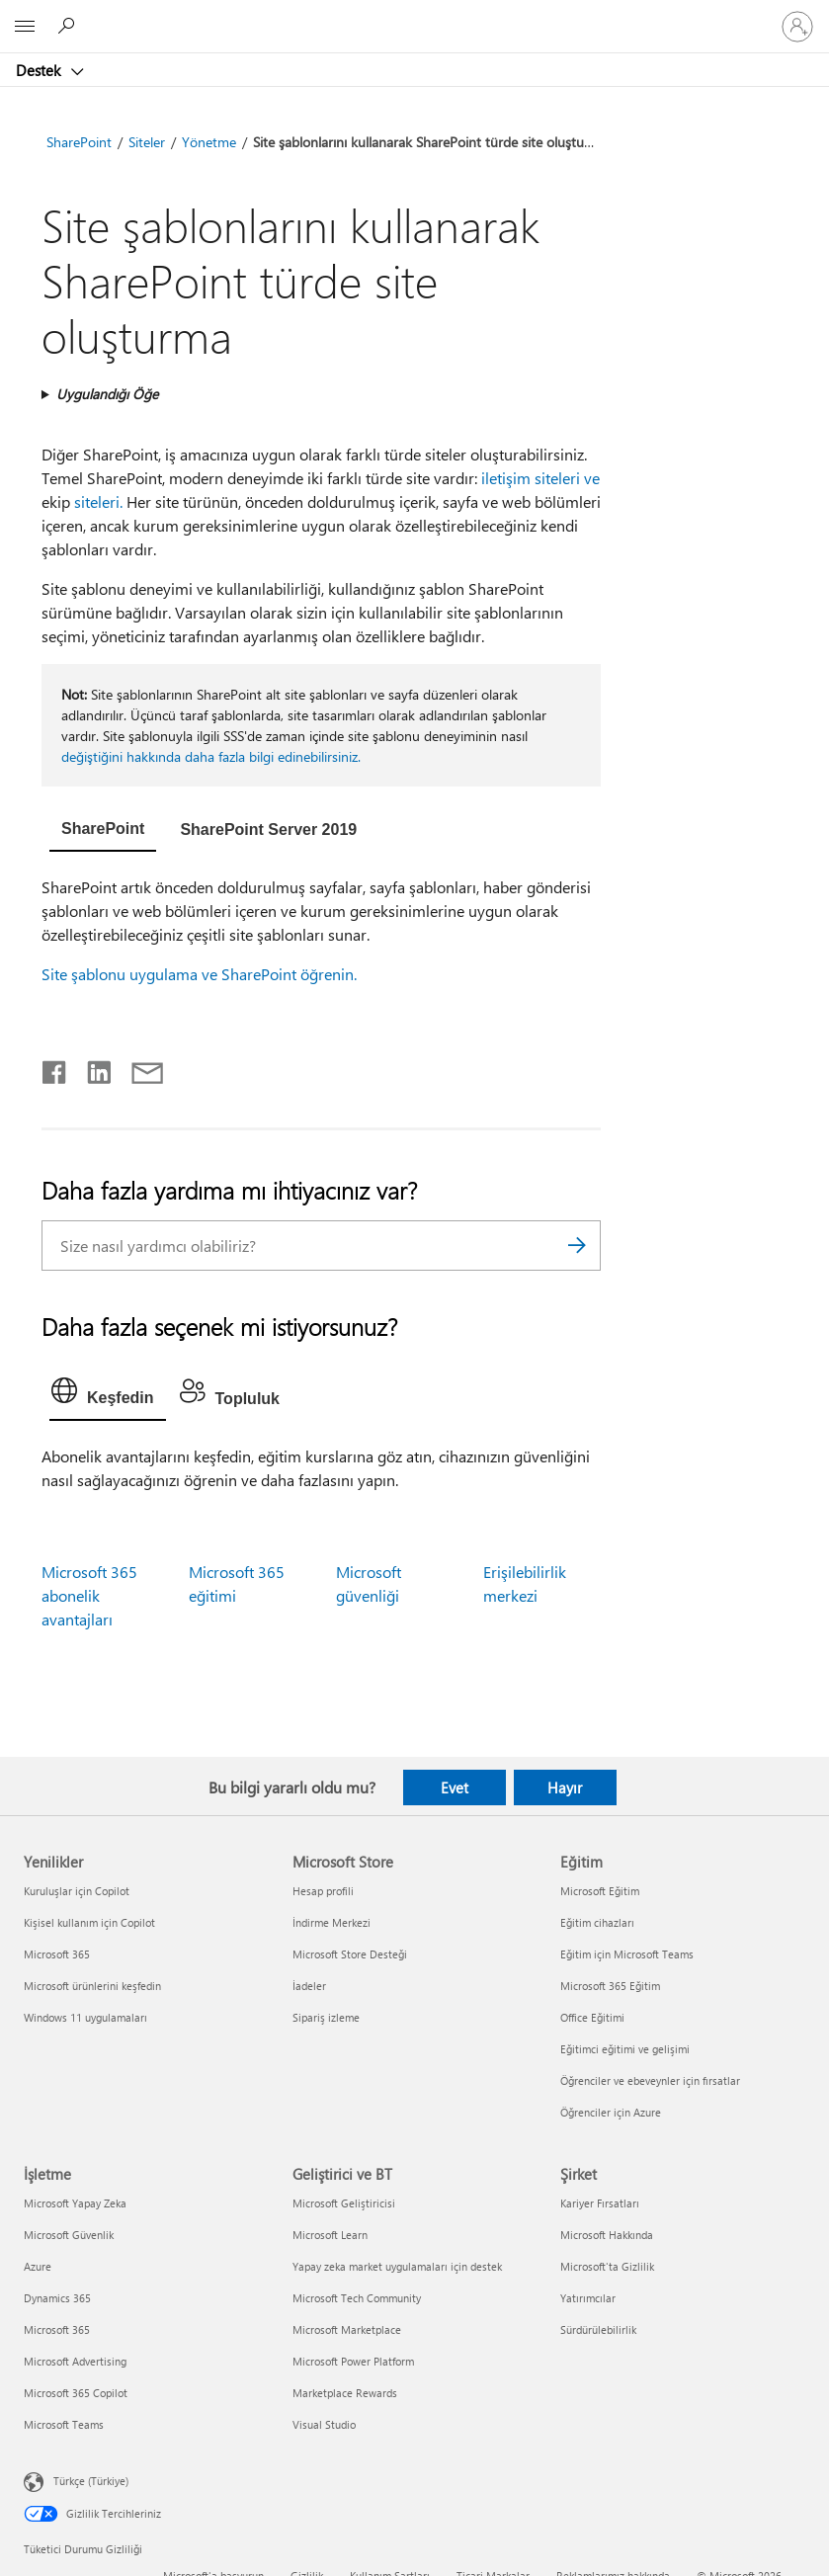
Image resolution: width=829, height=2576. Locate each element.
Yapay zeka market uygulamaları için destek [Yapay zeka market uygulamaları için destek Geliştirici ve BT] (397, 2266)
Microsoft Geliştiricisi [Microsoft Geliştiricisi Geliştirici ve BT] (343, 2203)
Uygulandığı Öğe (107, 393)
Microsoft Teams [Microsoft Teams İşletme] (64, 2424)
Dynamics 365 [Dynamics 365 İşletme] (57, 2297)
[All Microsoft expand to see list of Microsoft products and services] (24, 26)
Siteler (146, 141)
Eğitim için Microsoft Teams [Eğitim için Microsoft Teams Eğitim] (627, 1954)
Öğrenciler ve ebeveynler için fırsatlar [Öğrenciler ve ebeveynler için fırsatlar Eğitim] (650, 2080)
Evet (454, 1787)
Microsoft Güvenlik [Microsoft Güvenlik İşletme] (69, 2234)
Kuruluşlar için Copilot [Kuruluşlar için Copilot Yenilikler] (76, 1890)
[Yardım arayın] (69, 26)
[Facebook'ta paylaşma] (55, 1068)
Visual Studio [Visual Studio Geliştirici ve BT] (324, 2424)
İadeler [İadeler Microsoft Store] (309, 1985)
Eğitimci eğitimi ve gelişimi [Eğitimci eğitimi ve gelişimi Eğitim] (625, 2048)
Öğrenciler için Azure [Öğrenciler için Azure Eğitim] (610, 2112)
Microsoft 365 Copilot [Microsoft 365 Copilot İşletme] (75, 2392)
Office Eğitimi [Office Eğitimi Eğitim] (592, 2017)
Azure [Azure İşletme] (37, 2266)
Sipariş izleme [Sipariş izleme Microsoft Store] (326, 2017)
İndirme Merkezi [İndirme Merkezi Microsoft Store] (331, 1922)
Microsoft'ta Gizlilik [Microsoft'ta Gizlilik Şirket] (607, 2266)
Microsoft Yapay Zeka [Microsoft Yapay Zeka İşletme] (75, 2203)
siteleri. (98, 501)
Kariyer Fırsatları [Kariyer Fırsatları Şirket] (599, 2203)
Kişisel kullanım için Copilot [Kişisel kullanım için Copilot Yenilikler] (89, 1922)
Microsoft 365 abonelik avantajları (89, 1595)
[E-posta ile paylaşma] (138, 1068)
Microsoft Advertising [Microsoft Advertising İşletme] (75, 2361)
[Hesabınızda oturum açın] (797, 26)
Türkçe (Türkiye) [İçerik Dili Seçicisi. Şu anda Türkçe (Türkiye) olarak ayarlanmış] (90, 2480)
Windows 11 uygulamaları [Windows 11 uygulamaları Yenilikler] (85, 2017)
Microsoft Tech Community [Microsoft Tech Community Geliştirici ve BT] (356, 2297)
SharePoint (79, 141)
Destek (40, 70)
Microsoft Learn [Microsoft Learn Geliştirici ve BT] (330, 2234)
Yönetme (209, 141)
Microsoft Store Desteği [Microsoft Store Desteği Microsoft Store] (349, 1954)
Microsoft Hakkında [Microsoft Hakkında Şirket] (606, 2234)
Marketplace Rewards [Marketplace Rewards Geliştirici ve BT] (344, 2392)
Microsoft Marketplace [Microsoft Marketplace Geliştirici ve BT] (346, 2329)
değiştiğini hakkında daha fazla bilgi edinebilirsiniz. (211, 756)
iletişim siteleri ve (540, 477)
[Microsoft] (414, 15)
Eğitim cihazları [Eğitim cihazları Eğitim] (597, 1922)
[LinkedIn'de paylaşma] (91, 1068)
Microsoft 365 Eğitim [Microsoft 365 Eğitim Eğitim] (610, 1985)
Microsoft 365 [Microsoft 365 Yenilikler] (57, 1954)
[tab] (102, 831)
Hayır (564, 1787)
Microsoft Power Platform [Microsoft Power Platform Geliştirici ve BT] (353, 2361)
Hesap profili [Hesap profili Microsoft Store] (323, 1890)
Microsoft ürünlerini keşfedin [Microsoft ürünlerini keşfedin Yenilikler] (92, 1985)
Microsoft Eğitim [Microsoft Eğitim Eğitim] (599, 1890)
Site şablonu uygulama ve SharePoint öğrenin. (199, 973)
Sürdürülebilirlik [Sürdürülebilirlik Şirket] (598, 2329)
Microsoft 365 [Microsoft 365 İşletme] (57, 2329)
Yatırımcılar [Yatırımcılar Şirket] (588, 2297)
